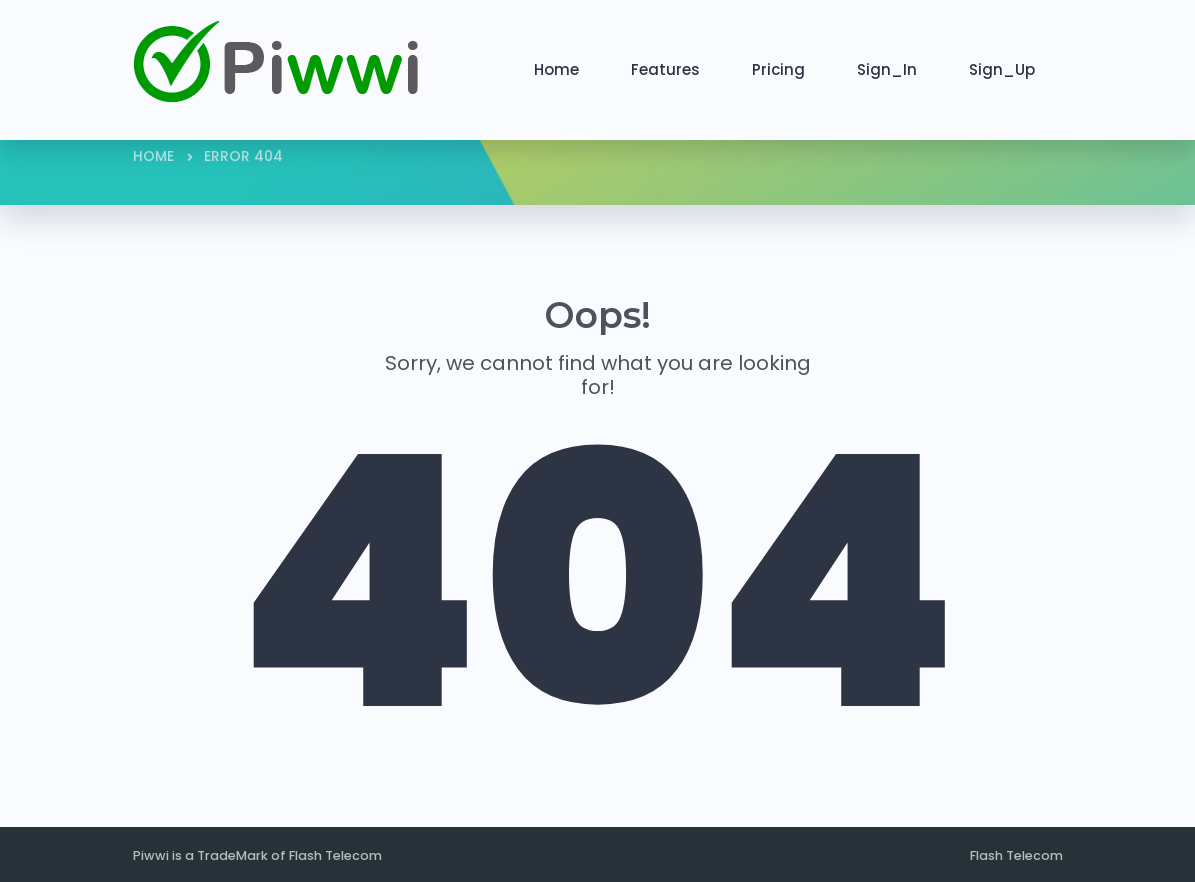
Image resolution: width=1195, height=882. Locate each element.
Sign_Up (1002, 69)
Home (556, 69)
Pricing (778, 69)
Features (665, 69)
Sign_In (887, 69)
